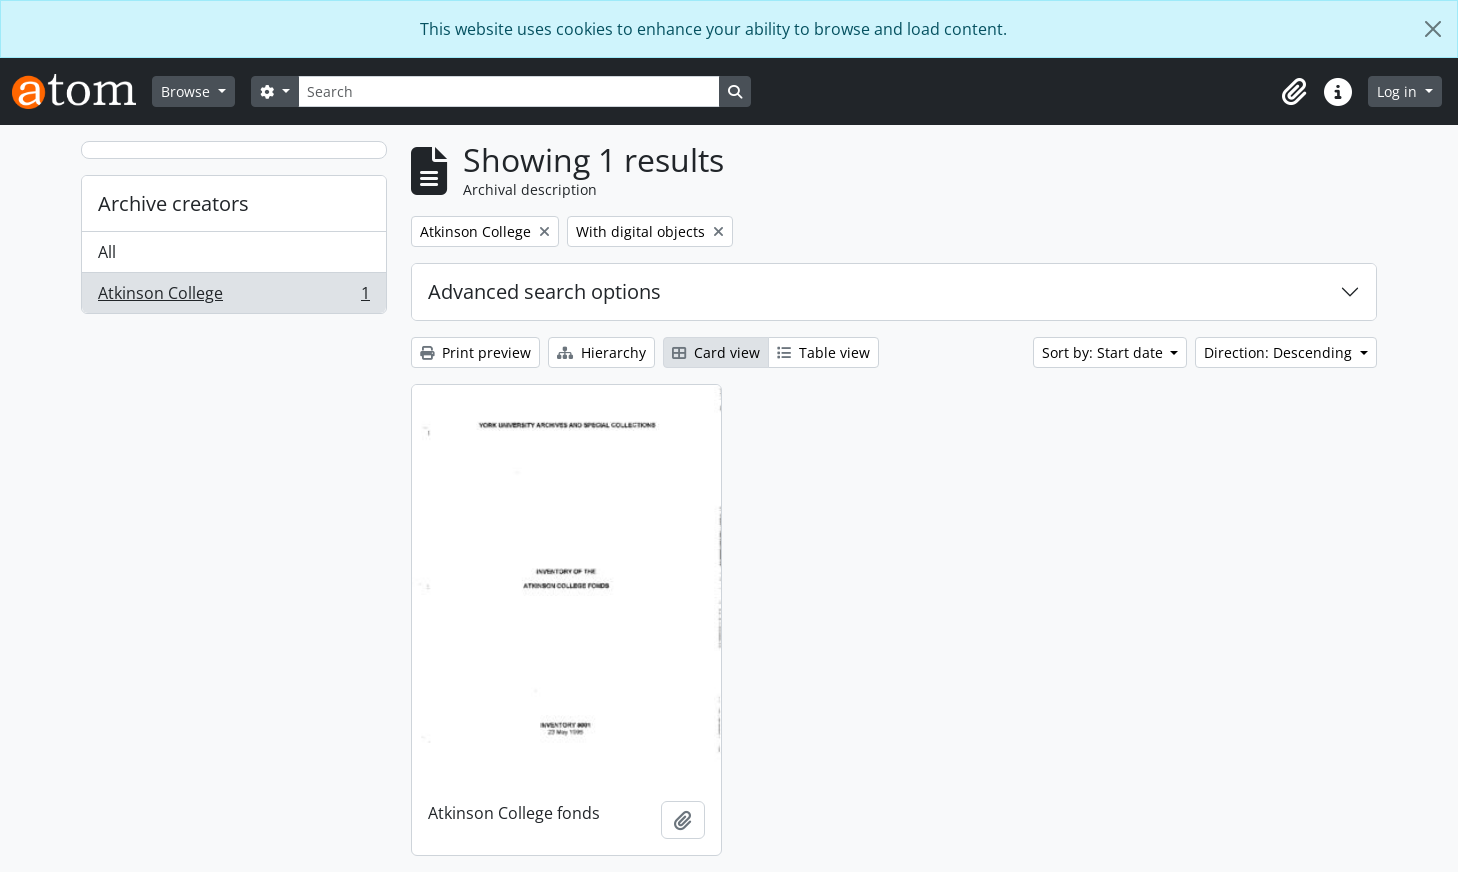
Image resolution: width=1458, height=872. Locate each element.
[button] (1294, 92)
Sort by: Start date (1104, 352)
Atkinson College (233, 297)
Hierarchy (601, 352)
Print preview (475, 352)
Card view (716, 352)
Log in (1399, 91)
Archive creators (173, 203)
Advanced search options (544, 291)
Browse (187, 91)
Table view (823, 352)
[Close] (1433, 29)
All (107, 252)
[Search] (509, 91)
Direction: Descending (1280, 352)
